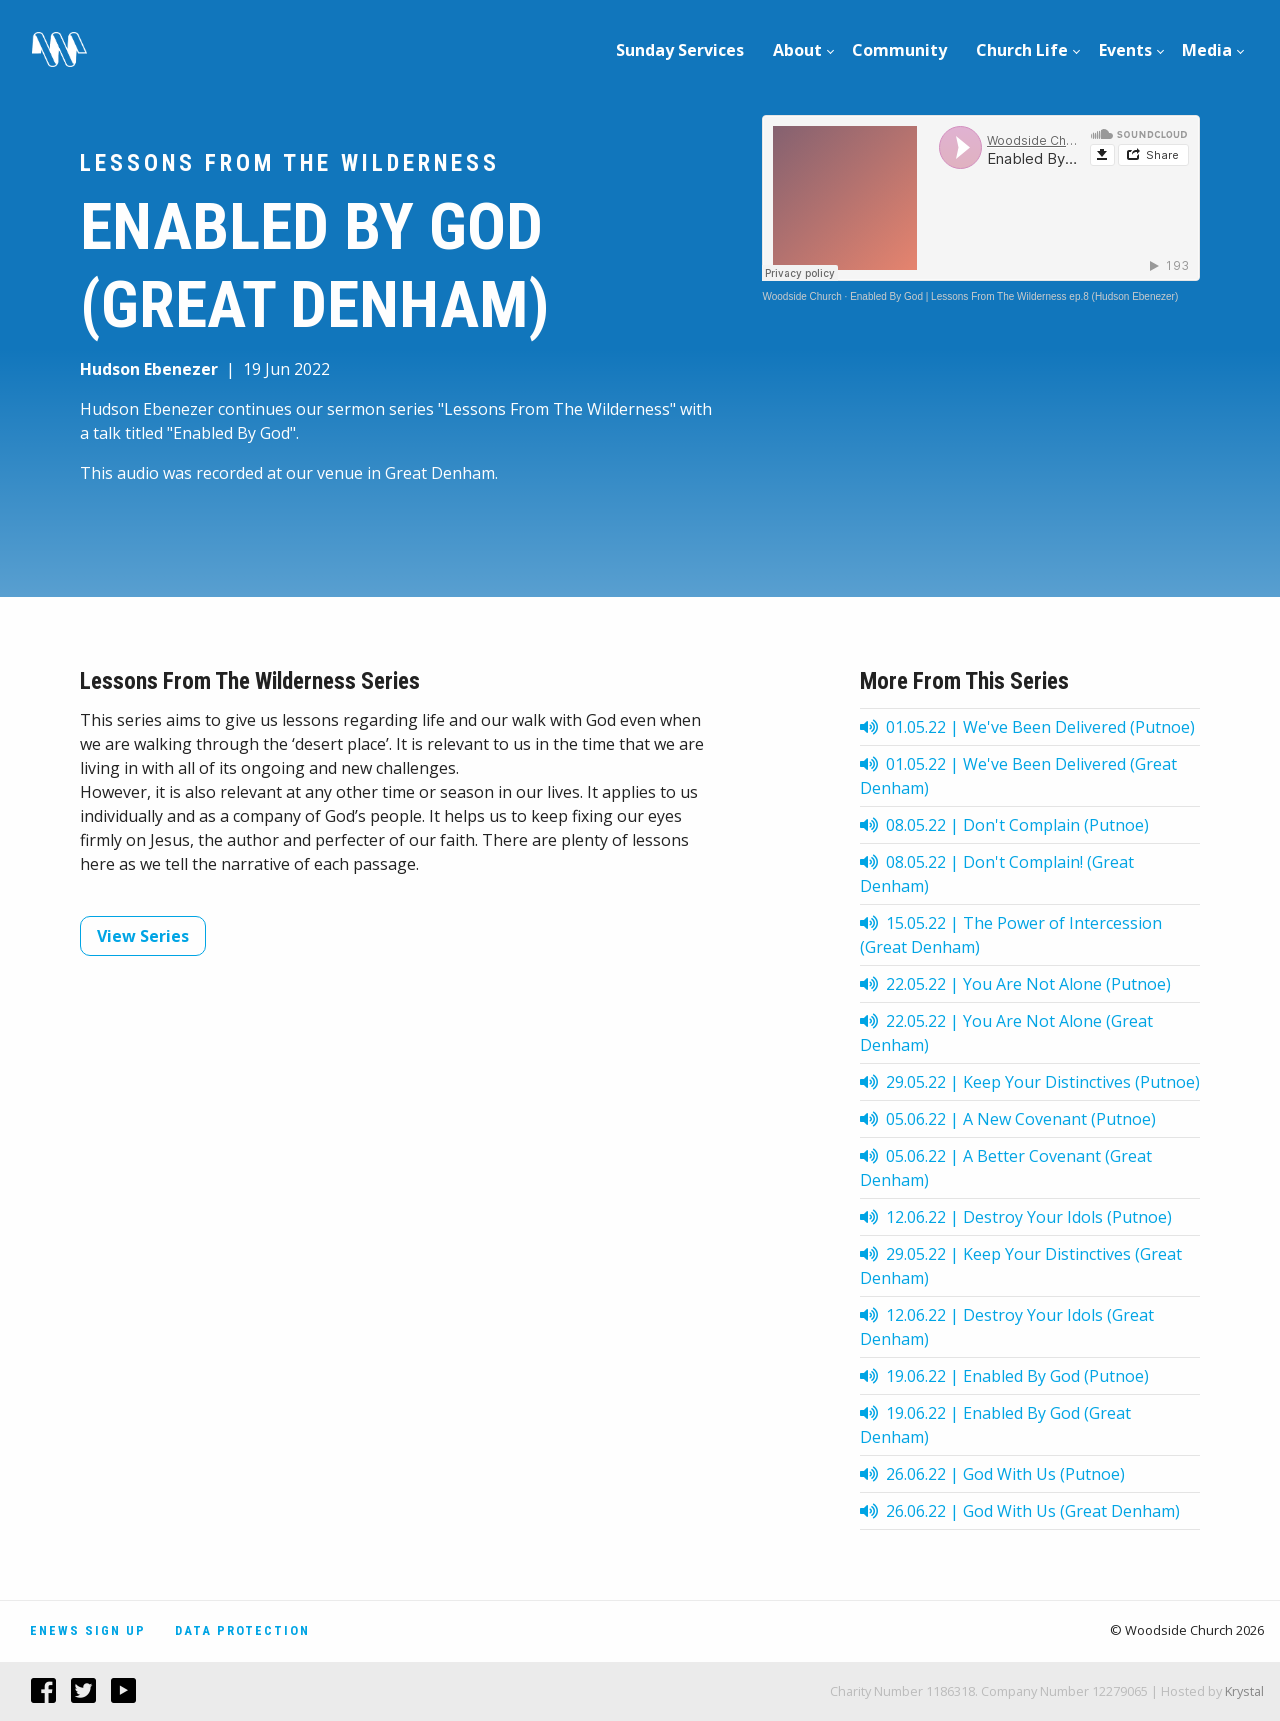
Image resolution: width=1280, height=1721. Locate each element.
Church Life (1022, 50)
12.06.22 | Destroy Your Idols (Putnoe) (1016, 1217)
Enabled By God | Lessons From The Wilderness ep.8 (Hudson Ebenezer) (1014, 296)
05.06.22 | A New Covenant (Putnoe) (1008, 1119)
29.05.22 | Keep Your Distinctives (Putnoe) (1030, 1082)
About (797, 50)
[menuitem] (680, 50)
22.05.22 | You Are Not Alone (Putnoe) (1015, 984)
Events (1125, 50)
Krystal (1244, 1691)
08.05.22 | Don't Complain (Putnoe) (1004, 825)
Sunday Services (680, 50)
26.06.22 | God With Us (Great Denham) (1020, 1511)
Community (899, 50)
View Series (143, 936)
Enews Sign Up (88, 1630)
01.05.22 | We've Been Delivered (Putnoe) (1027, 727)
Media (1207, 50)
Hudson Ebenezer (149, 369)
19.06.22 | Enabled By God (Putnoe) (1004, 1376)
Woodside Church (801, 296)
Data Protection (242, 1630)
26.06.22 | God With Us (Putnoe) (992, 1474)
